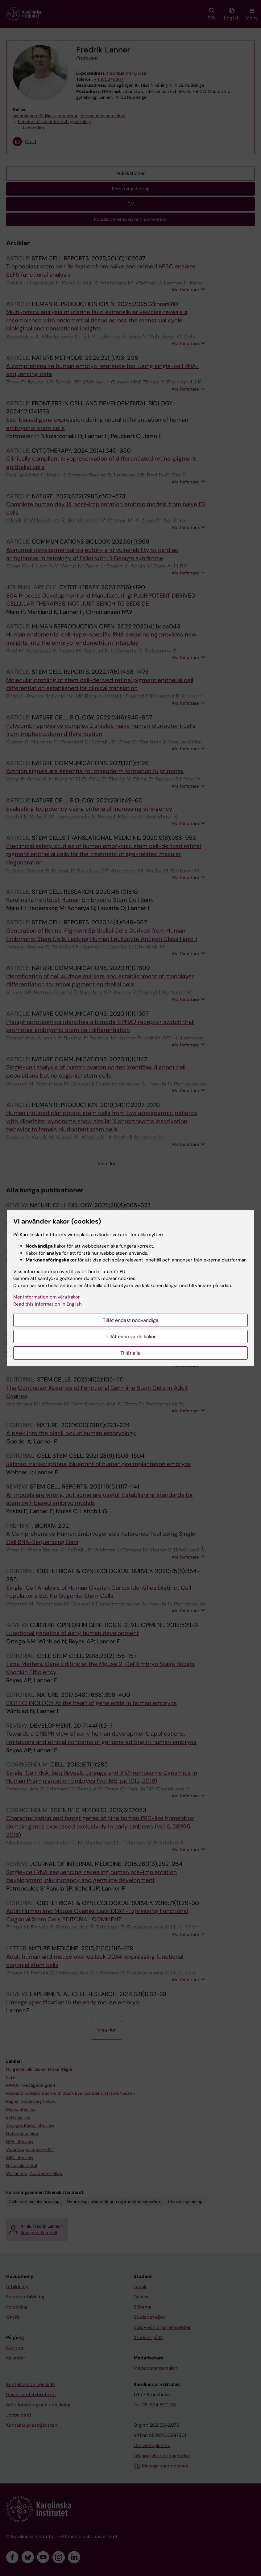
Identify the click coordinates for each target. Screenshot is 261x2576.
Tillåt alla (130, 1353)
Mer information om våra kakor (46, 1297)
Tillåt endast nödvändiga (131, 1320)
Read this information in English (47, 1304)
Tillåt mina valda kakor (131, 1336)
